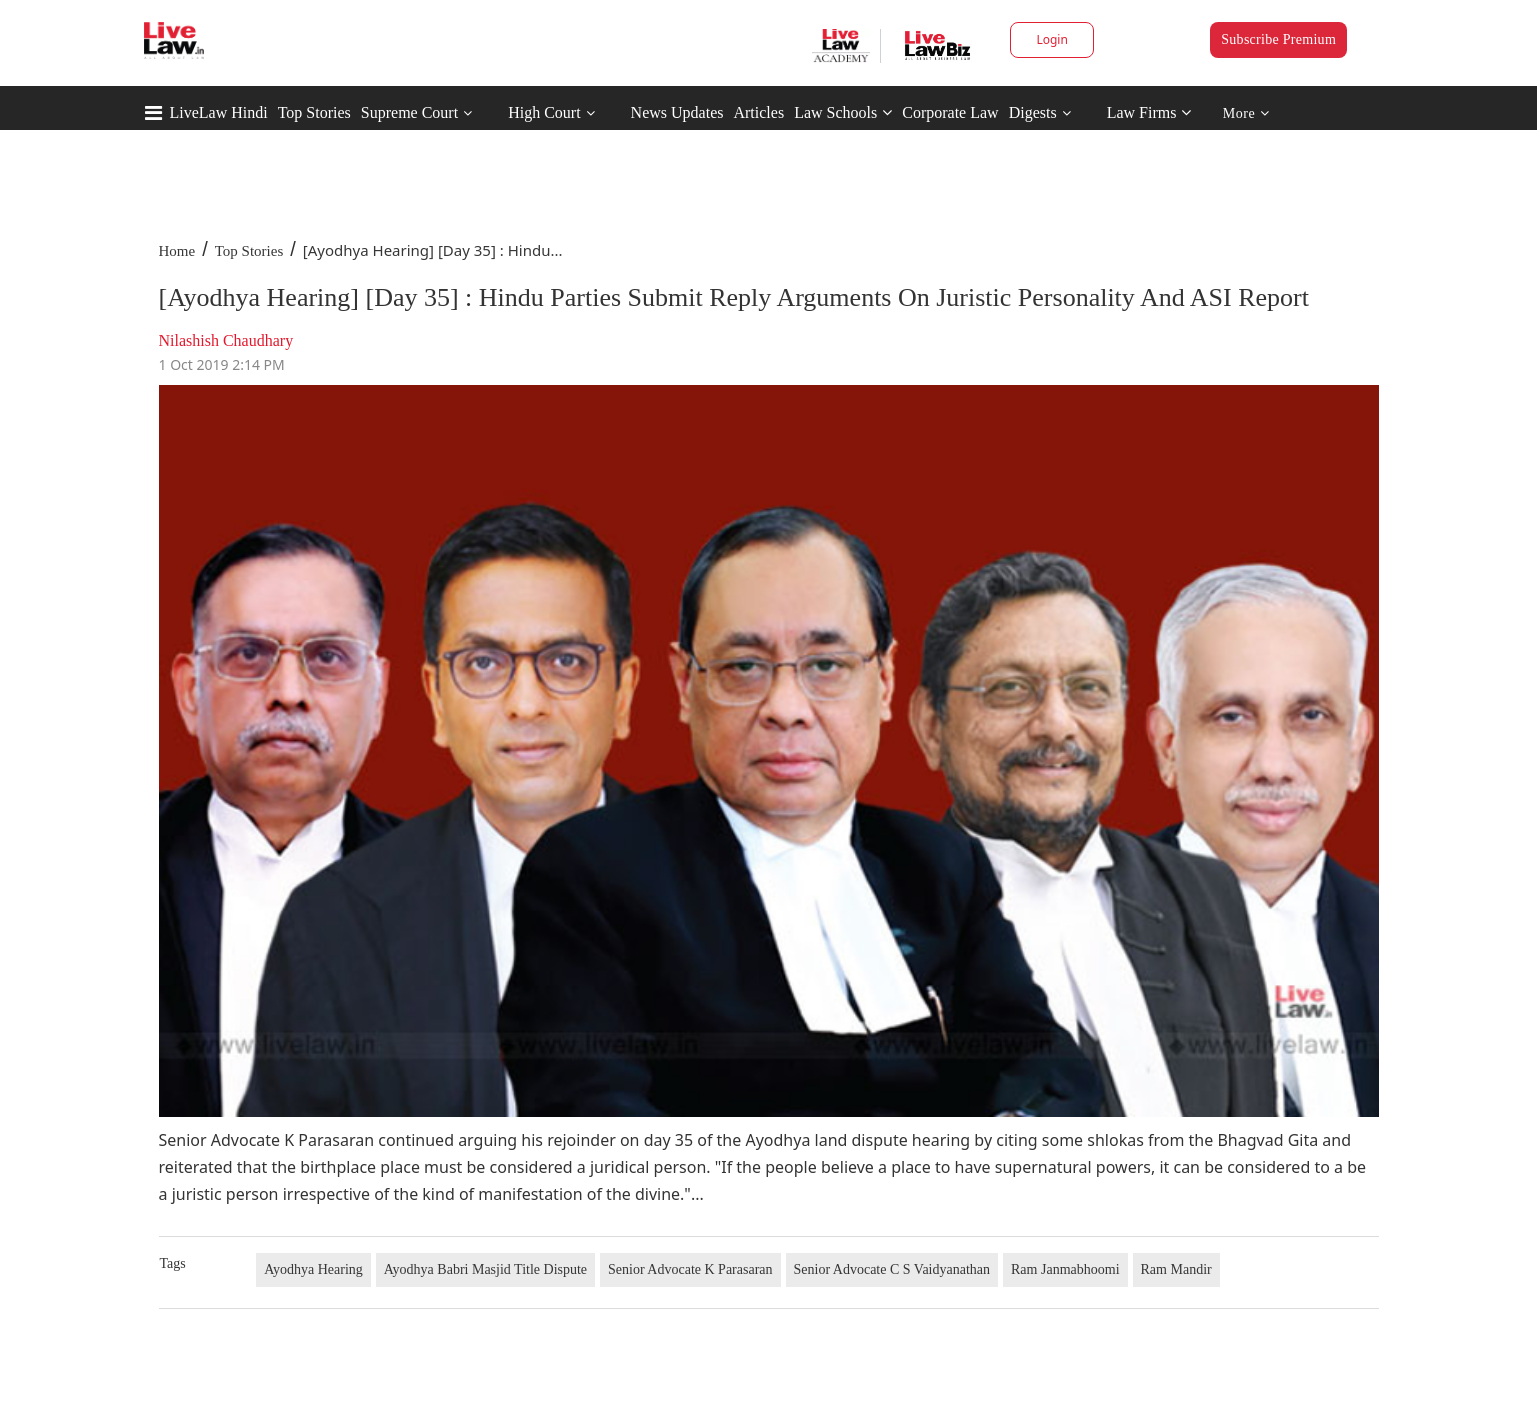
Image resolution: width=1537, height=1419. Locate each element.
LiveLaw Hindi (219, 112)
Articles (758, 112)
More (1246, 113)
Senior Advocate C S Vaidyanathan (892, 1269)
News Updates (677, 112)
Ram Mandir (1176, 1269)
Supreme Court (409, 112)
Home (177, 251)
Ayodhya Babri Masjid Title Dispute (485, 1269)
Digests (1033, 112)
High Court (544, 112)
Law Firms (1149, 112)
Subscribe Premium (1278, 39)
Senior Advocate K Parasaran (690, 1269)
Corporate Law (950, 112)
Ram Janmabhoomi (1065, 1269)
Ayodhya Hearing (313, 1269)
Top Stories (314, 112)
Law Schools (843, 112)
